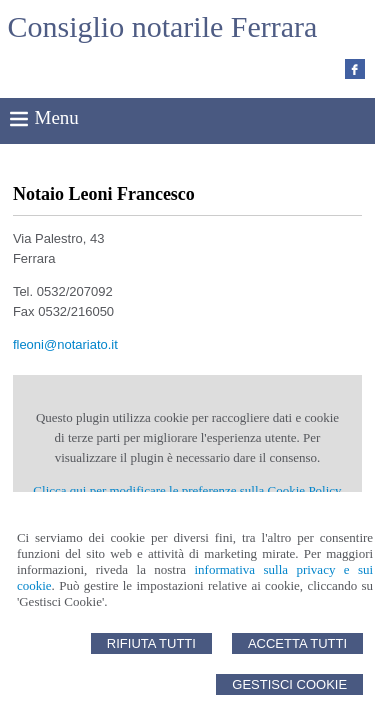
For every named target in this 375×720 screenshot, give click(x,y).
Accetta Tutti (297, 643)
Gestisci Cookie (289, 684)
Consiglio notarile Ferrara (163, 26)
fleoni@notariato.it (65, 344)
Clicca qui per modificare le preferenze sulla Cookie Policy (187, 490)
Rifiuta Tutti (151, 643)
